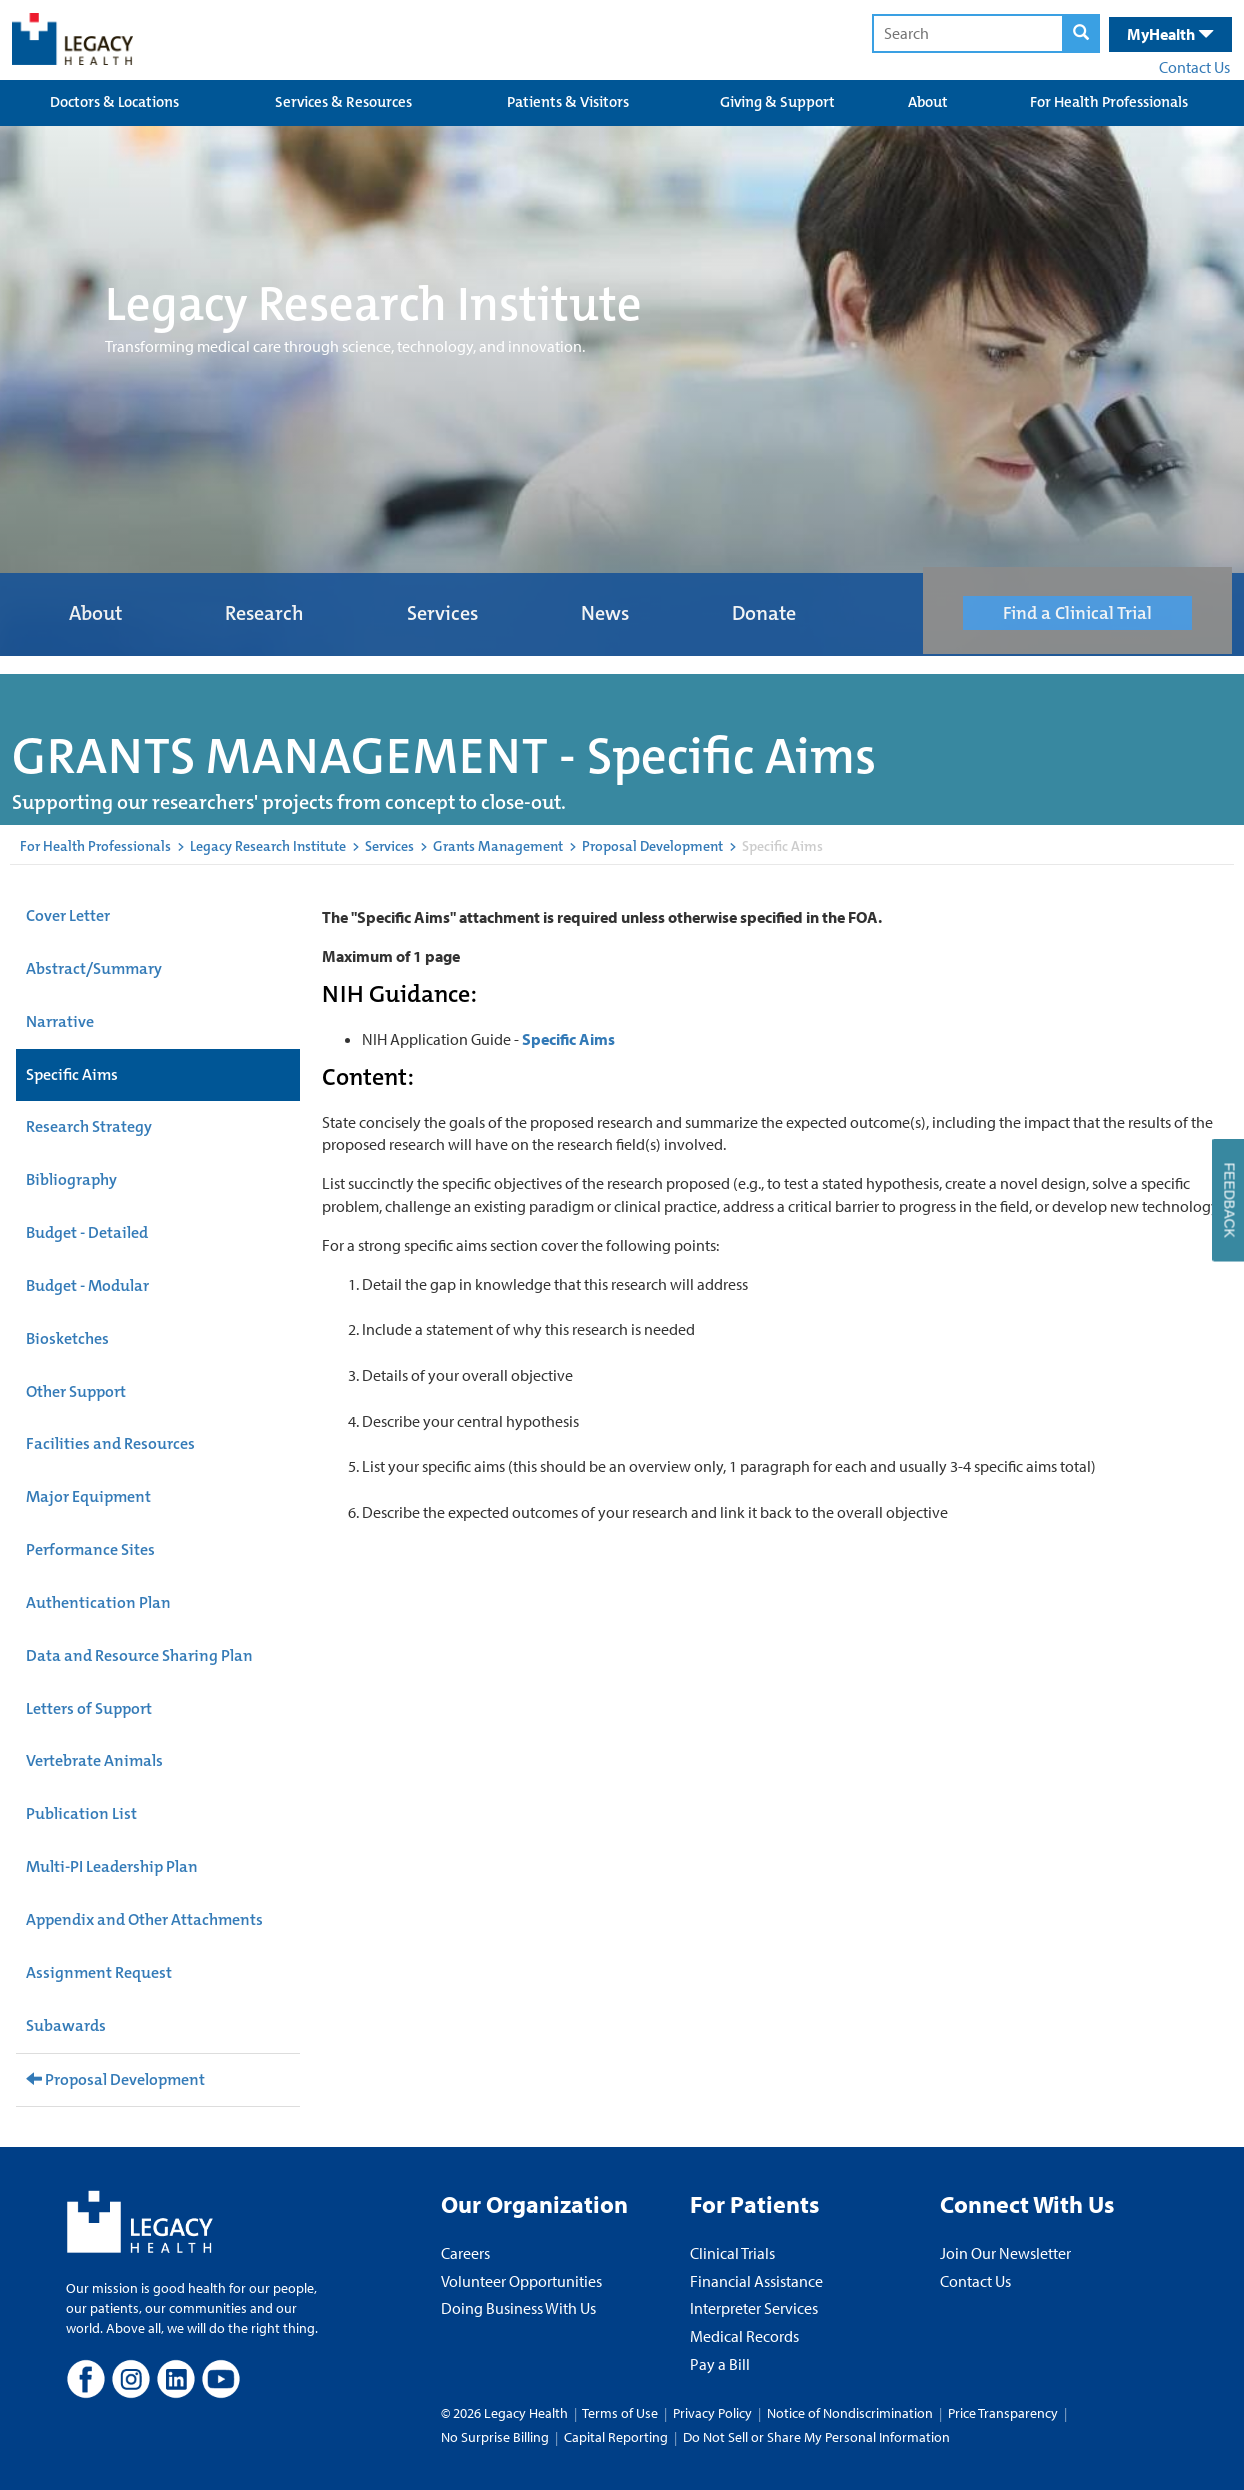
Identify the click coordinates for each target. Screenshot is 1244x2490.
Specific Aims (72, 1074)
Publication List (81, 1813)
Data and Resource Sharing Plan (139, 1655)
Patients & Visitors (568, 102)
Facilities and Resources (110, 1443)
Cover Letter (68, 915)
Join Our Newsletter (1005, 2253)
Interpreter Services (754, 2308)
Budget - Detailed (87, 1232)
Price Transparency (1003, 2413)
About (928, 102)
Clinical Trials (732, 2253)
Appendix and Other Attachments (144, 1919)
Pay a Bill (720, 2364)
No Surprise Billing (495, 2437)
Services (442, 613)
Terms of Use (621, 2413)
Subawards (66, 2025)
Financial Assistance (756, 2281)
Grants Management (498, 846)
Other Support (76, 1391)
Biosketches (67, 1338)
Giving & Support (777, 102)
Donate (764, 613)
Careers (465, 2253)
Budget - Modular (87, 1285)
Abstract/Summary (94, 968)
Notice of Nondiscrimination (850, 2413)
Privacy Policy (712, 2413)
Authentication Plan (98, 1602)
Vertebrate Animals (94, 1760)
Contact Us (1194, 67)
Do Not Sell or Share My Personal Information (816, 2437)
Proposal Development (652, 846)
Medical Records (744, 2336)
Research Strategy (89, 1126)
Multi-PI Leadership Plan (112, 1866)
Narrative (60, 1021)
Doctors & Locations (114, 102)
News (605, 613)
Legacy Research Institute (268, 846)
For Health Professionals (1109, 102)
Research (264, 613)
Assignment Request (99, 1972)
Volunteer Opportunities (521, 2281)
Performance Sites (90, 1549)
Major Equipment (88, 1496)
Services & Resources (343, 102)
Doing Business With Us (518, 2308)
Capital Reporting (616, 2437)
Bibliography (71, 1179)
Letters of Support (89, 1708)
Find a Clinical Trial (1077, 613)
